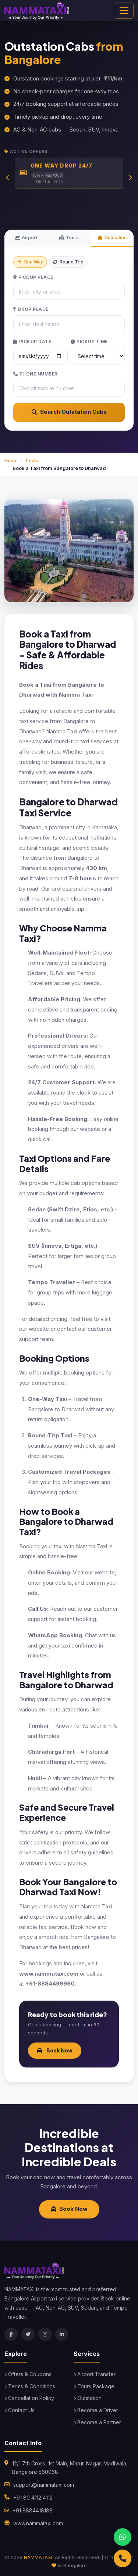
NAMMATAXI (38, 2557)
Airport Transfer (95, 2374)
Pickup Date (32, 341)
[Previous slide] (7, 177)
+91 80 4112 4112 (33, 2497)
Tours (69, 237)
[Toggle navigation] (124, 11)
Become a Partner (97, 2422)
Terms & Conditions (29, 2386)
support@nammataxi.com (43, 2485)
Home (11, 460)
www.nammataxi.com (38, 2523)
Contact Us (19, 2410)
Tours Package (94, 2386)
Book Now (54, 2050)
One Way (30, 262)
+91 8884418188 (33, 2510)
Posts (32, 460)
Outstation (112, 237)
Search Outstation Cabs (69, 411)
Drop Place (31, 309)
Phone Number (35, 374)
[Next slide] (130, 177)
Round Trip (68, 262)
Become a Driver (96, 2410)
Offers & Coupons (28, 2374)
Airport (26, 237)
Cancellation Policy (29, 2398)
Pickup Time (89, 341)
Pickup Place (33, 277)
